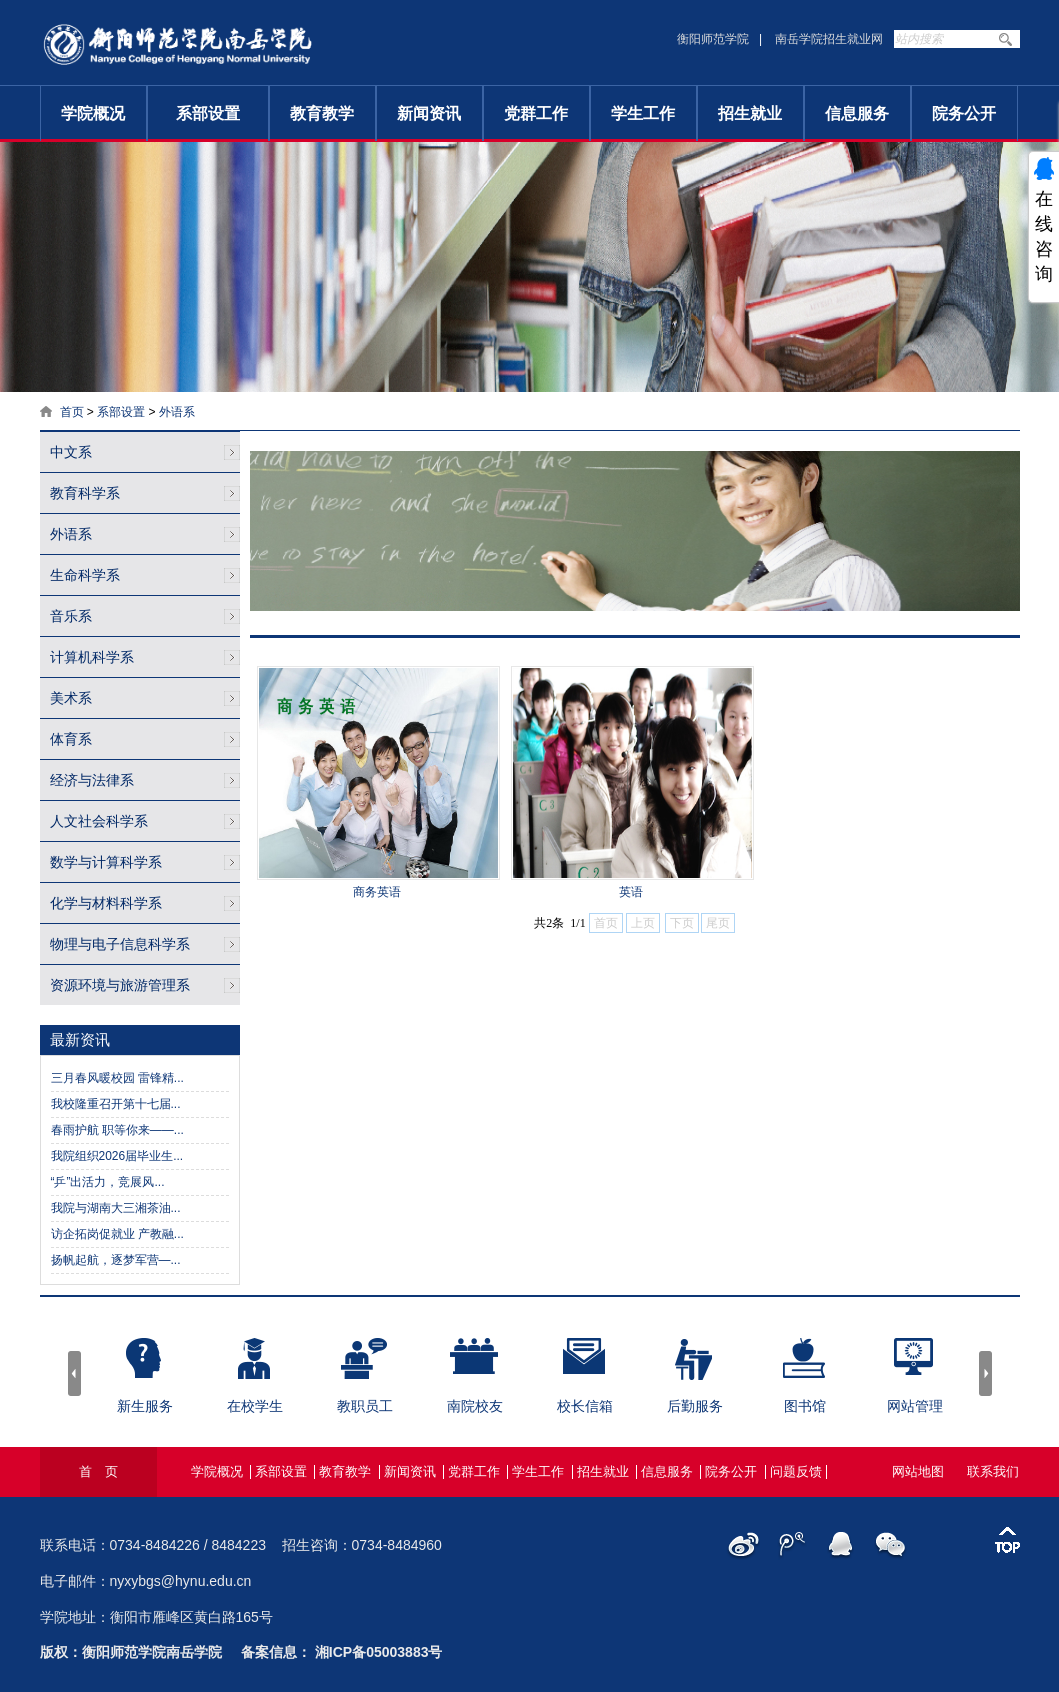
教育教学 (322, 113)
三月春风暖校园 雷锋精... (117, 1078)
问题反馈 (796, 1471)
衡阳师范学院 (713, 39)
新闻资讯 (429, 113)
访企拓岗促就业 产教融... (117, 1234)
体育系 (71, 739)
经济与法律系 (92, 780)
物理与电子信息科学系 (120, 944)
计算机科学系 (92, 657)
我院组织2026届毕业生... (117, 1156)
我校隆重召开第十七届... (116, 1104)
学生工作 (643, 113)
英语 (631, 892)
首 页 (98, 1471)
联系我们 (993, 1471)
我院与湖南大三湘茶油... (116, 1208)
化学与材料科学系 (106, 903)
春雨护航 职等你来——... (117, 1130)
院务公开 (964, 113)
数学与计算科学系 (106, 862)
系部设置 (208, 113)
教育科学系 (85, 493)
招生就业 (750, 113)
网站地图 (918, 1471)
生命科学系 (85, 575)
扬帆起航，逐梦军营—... (116, 1260)
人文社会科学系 (99, 821)
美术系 (71, 698)
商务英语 (377, 892)
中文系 (71, 452)
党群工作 (536, 113)
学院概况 (93, 113)
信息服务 (857, 113)
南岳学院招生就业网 (829, 39)
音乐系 (71, 616)
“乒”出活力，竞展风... (108, 1182)
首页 (72, 412)
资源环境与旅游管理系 (120, 985)
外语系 (177, 412)
